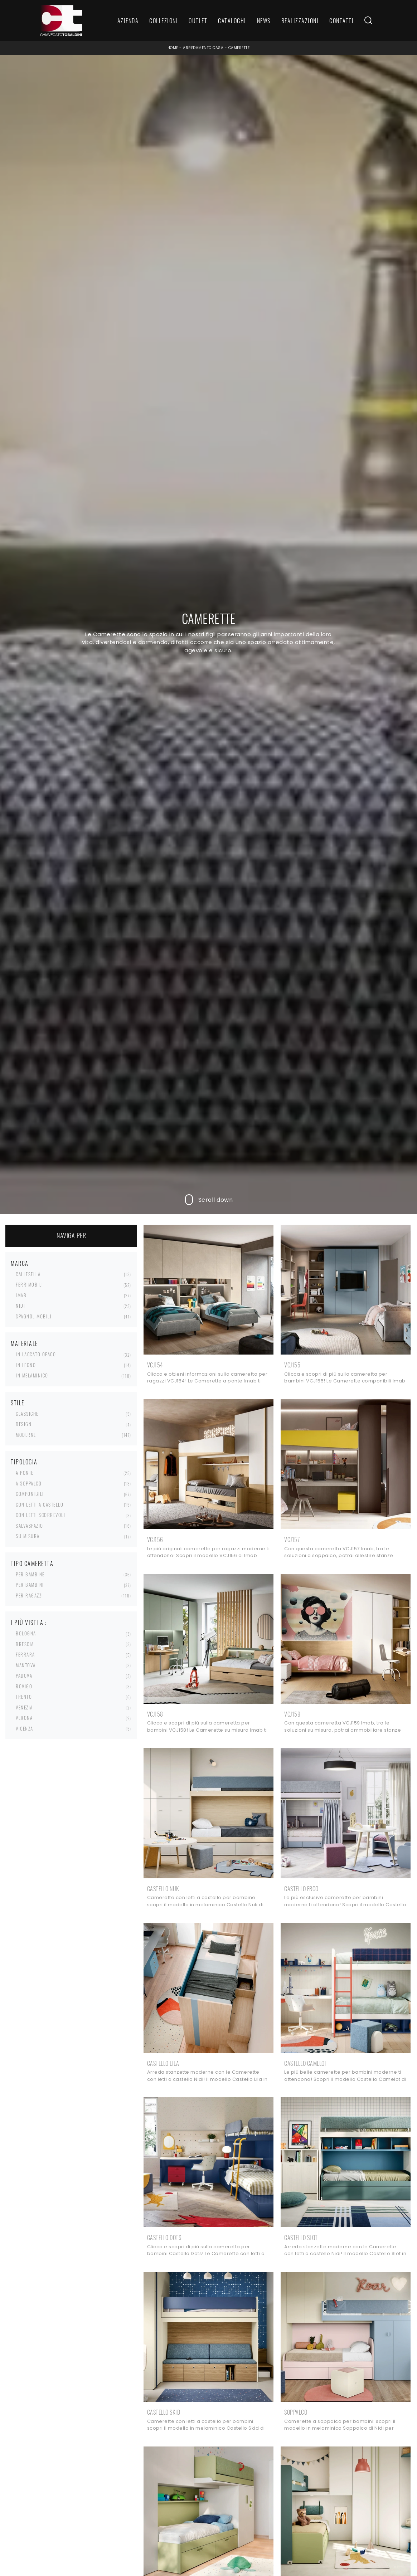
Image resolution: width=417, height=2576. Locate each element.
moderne (26, 1434)
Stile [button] (17, 1403)
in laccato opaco (36, 1354)
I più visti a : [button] (29, 1622)
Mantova (26, 1665)
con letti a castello (39, 1504)
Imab (21, 1295)
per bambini (30, 1584)
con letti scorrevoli (40, 1514)
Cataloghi (232, 20)
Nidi (20, 1305)
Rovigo (24, 1686)
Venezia (24, 1707)
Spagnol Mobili (34, 1316)
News (264, 20)
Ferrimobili (29, 1284)
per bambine (30, 1574)
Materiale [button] (24, 1343)
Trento (24, 1696)
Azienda (128, 20)
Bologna (26, 1633)
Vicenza (24, 1728)
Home (173, 47)
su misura (28, 1536)
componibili (30, 1493)
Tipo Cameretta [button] (32, 1563)
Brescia (25, 1644)
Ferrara (25, 1654)
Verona (24, 1717)
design (23, 1424)
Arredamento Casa (203, 47)
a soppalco (29, 1483)
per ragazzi (29, 1595)
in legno (26, 1364)
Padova (24, 1675)
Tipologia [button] (24, 1462)
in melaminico (32, 1375)
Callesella (28, 1274)
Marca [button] (20, 1263)
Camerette (239, 47)
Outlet (198, 20)
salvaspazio (29, 1525)
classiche (27, 1413)
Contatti (341, 20)
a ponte (25, 1472)
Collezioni (163, 20)
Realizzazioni (300, 20)
